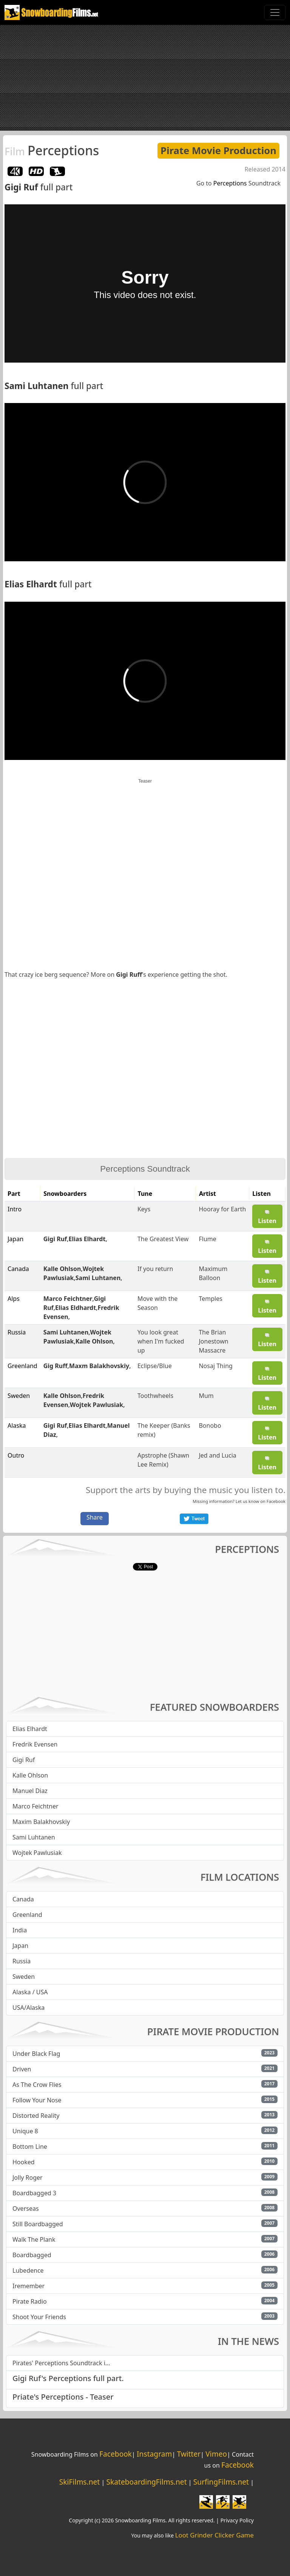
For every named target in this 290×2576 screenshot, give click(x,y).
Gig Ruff (55, 1366)
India (19, 1930)
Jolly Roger (27, 2177)
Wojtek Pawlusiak (96, 1405)
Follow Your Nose (36, 2100)
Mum (206, 1395)
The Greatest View (162, 1239)
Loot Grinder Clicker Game (214, 2535)
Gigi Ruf (21, 187)
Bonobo (210, 1425)
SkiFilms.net (79, 2482)
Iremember (28, 2286)
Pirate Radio (29, 2301)
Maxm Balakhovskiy (99, 1366)
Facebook (276, 1501)
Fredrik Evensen (34, 1744)
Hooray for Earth (222, 1209)
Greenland (27, 1914)
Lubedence (28, 2270)
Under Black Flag (36, 2053)
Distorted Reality (35, 2115)
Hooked (23, 2162)
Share (94, 1517)
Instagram (154, 2454)
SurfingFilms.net (221, 2482)
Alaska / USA (30, 1992)
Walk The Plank (34, 2239)
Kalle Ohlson (62, 1269)
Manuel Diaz (30, 1791)
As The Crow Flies (37, 2084)
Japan (20, 1945)
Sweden (23, 1976)
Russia (21, 1961)
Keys (143, 1209)
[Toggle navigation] (274, 12)
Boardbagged (31, 2255)
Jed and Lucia (217, 1455)
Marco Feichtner (68, 1298)
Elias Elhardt (31, 584)
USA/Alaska (28, 2007)
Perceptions (52, 150)
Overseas (25, 2208)
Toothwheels (155, 1395)
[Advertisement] (145, 78)
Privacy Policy (237, 2520)
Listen (267, 1217)
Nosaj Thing (215, 1366)
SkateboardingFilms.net (146, 2482)
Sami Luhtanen (37, 386)
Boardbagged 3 (34, 2193)
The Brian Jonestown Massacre (213, 1341)
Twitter (189, 2454)
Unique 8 (25, 2131)
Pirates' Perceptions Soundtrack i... (61, 2363)
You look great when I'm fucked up (160, 1341)
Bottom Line (29, 2146)
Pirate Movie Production (218, 150)
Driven (21, 2069)
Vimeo (216, 2454)
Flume (207, 1239)
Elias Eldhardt (75, 1307)
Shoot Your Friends (39, 2317)
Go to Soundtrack (238, 183)
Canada (23, 1899)
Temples (210, 1298)
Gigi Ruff (129, 974)
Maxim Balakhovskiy (41, 1822)
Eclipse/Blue (154, 1366)
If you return (155, 1269)
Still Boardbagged (37, 2224)
